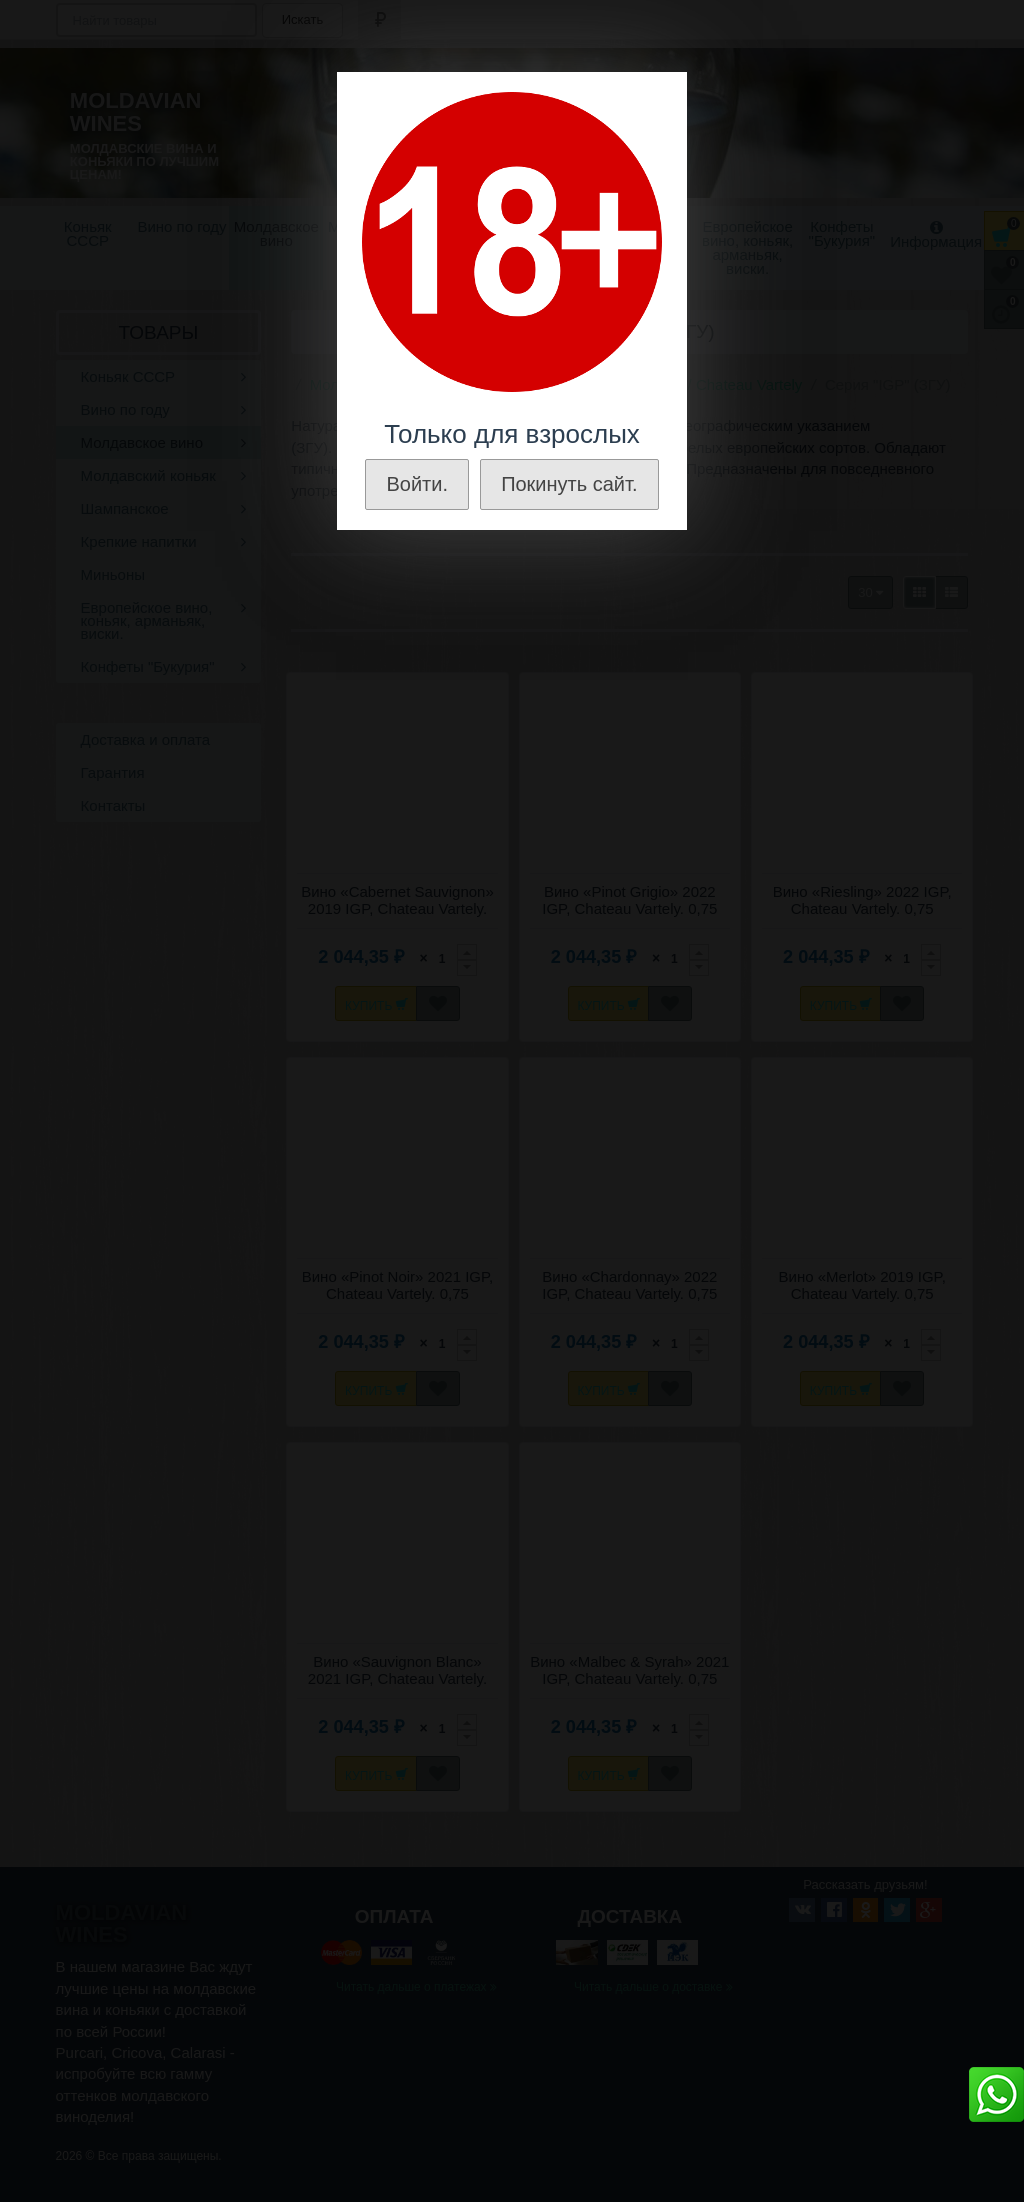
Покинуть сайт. (569, 484)
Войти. (417, 484)
